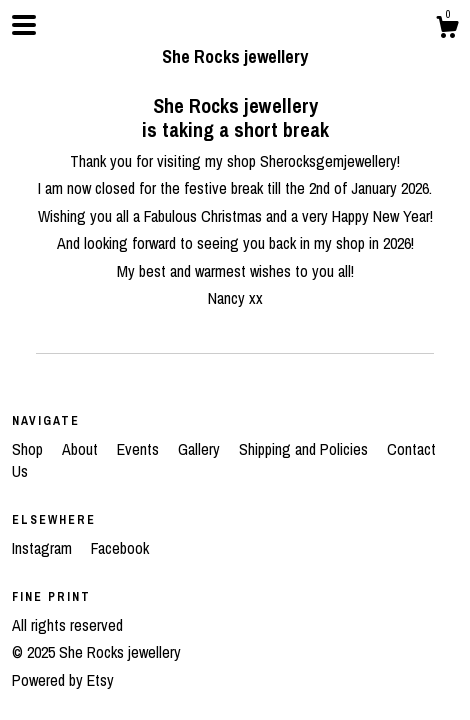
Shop (29, 449)
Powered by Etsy (63, 680)
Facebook (120, 548)
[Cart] (447, 30)
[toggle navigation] (24, 25)
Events (140, 449)
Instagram (44, 548)
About (82, 449)
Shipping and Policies (305, 449)
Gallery (201, 449)
